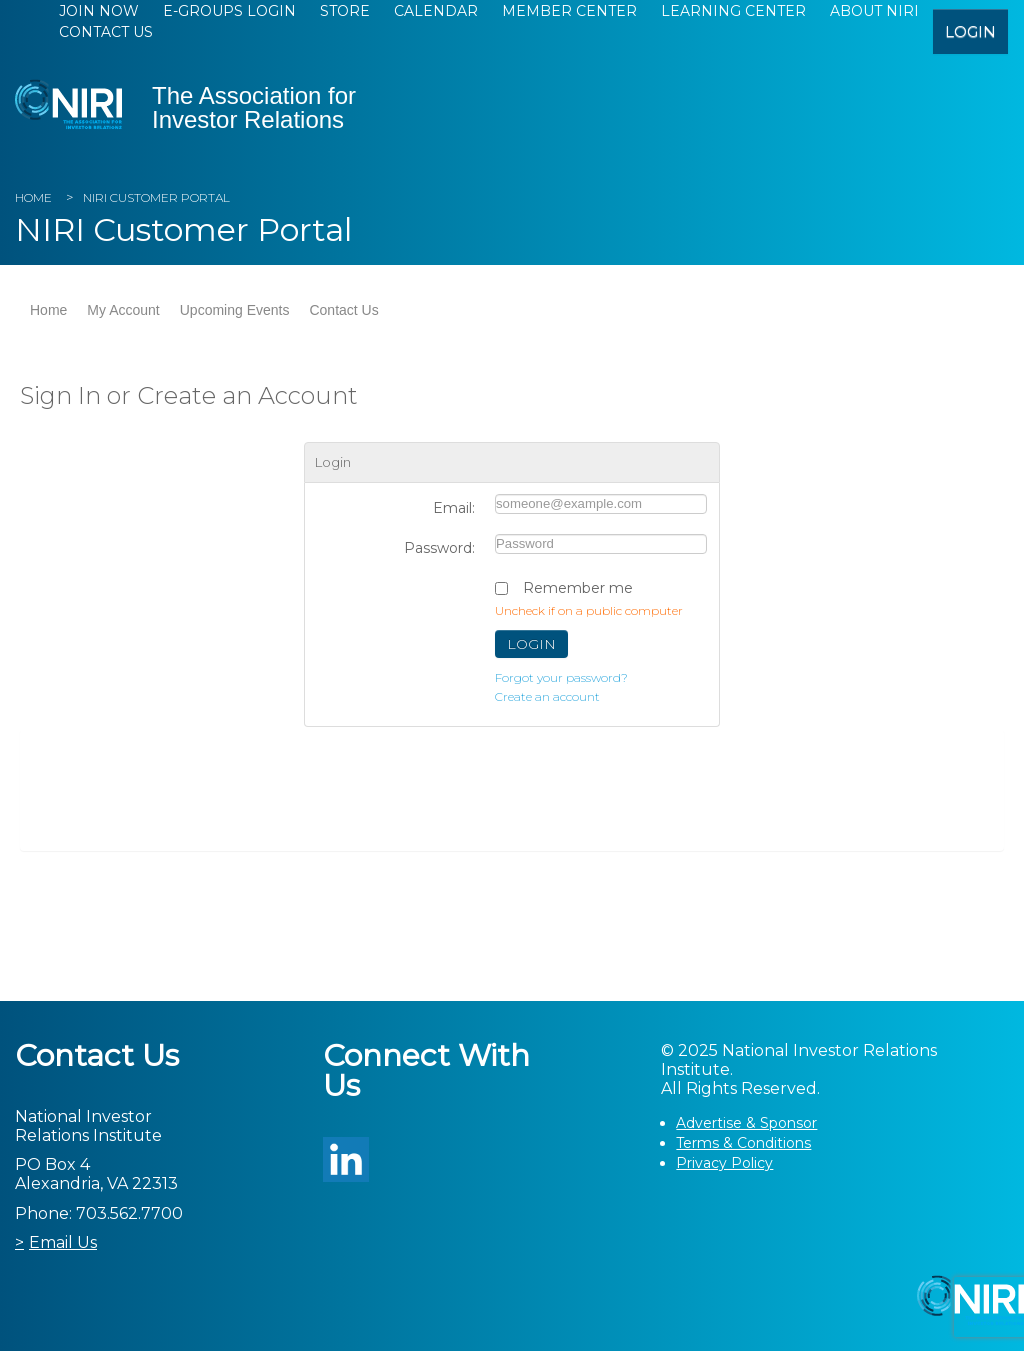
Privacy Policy (724, 1163)
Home (33, 197)
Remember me (578, 588)
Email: (454, 508)
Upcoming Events (235, 310)
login (970, 31)
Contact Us (106, 32)
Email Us (63, 1242)
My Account (123, 310)
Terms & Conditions (743, 1143)
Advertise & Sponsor (746, 1123)
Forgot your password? (561, 677)
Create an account (547, 696)
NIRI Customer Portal (156, 197)
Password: (439, 548)
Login (531, 644)
